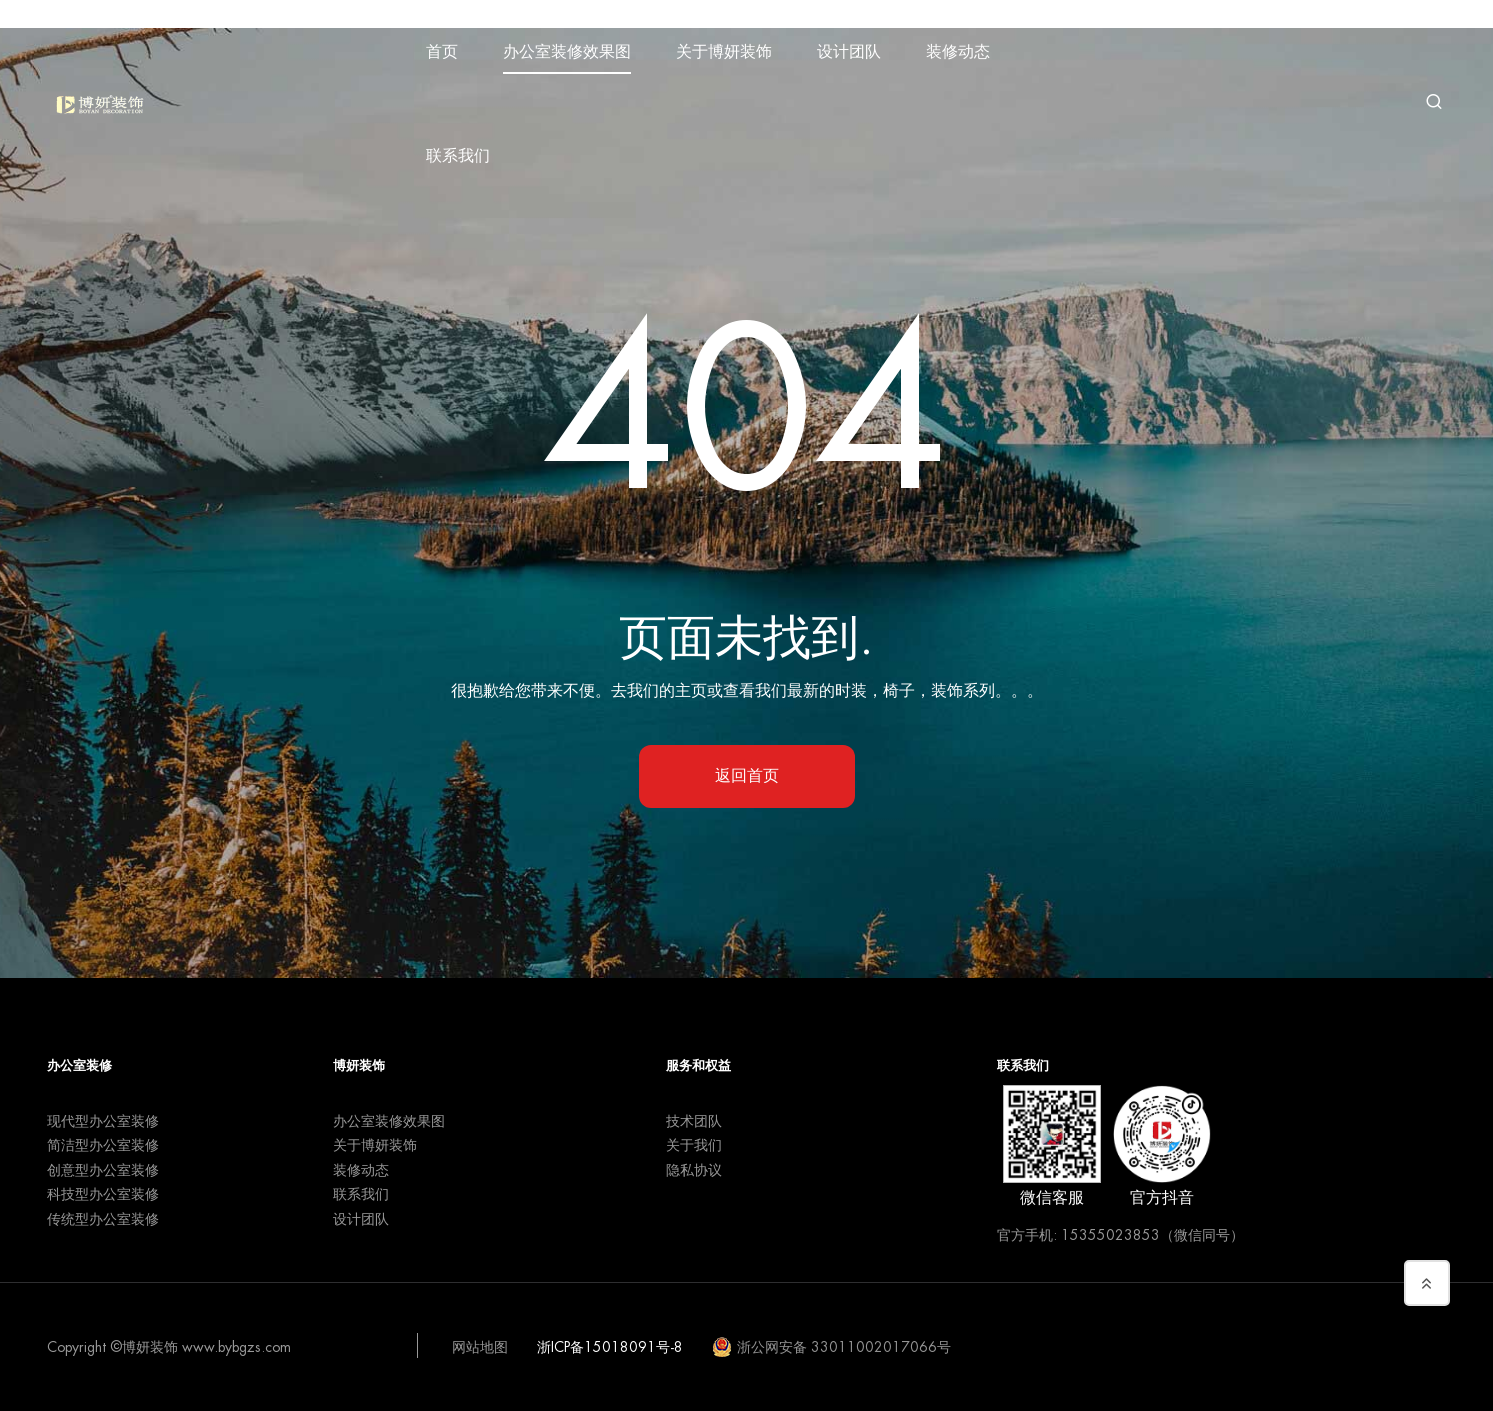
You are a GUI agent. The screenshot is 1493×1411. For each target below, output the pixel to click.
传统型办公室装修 (103, 1219)
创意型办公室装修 (103, 1170)
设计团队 (849, 52)
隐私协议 (694, 1170)
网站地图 (480, 1347)
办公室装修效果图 (567, 52)
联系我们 (458, 156)
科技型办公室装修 (103, 1194)
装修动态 (958, 52)
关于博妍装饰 (724, 52)
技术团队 (694, 1121)
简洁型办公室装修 (103, 1145)
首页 (442, 52)
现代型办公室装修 (103, 1121)
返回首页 (747, 776)
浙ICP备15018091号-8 (610, 1347)
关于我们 (694, 1145)
